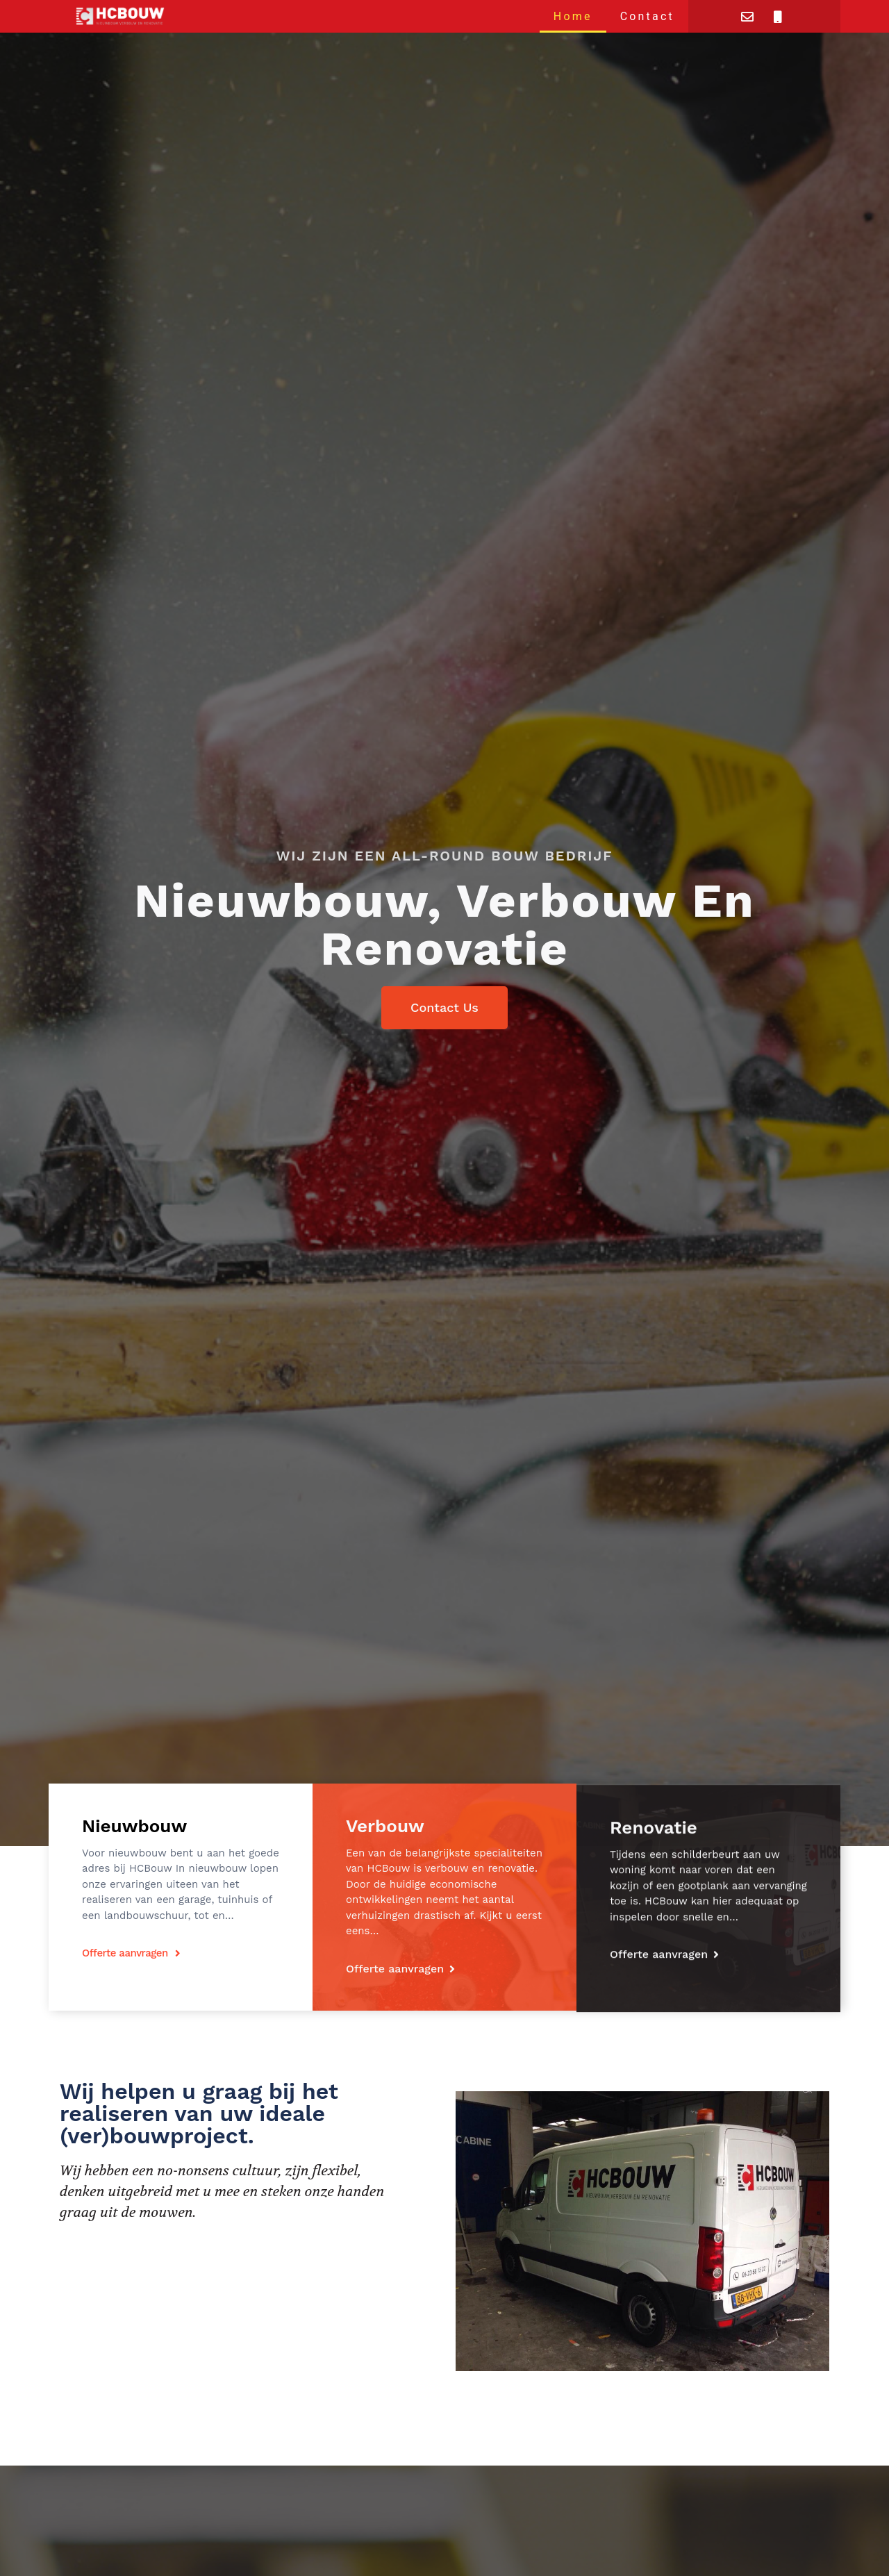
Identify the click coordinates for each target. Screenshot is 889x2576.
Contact (647, 16)
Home (573, 16)
